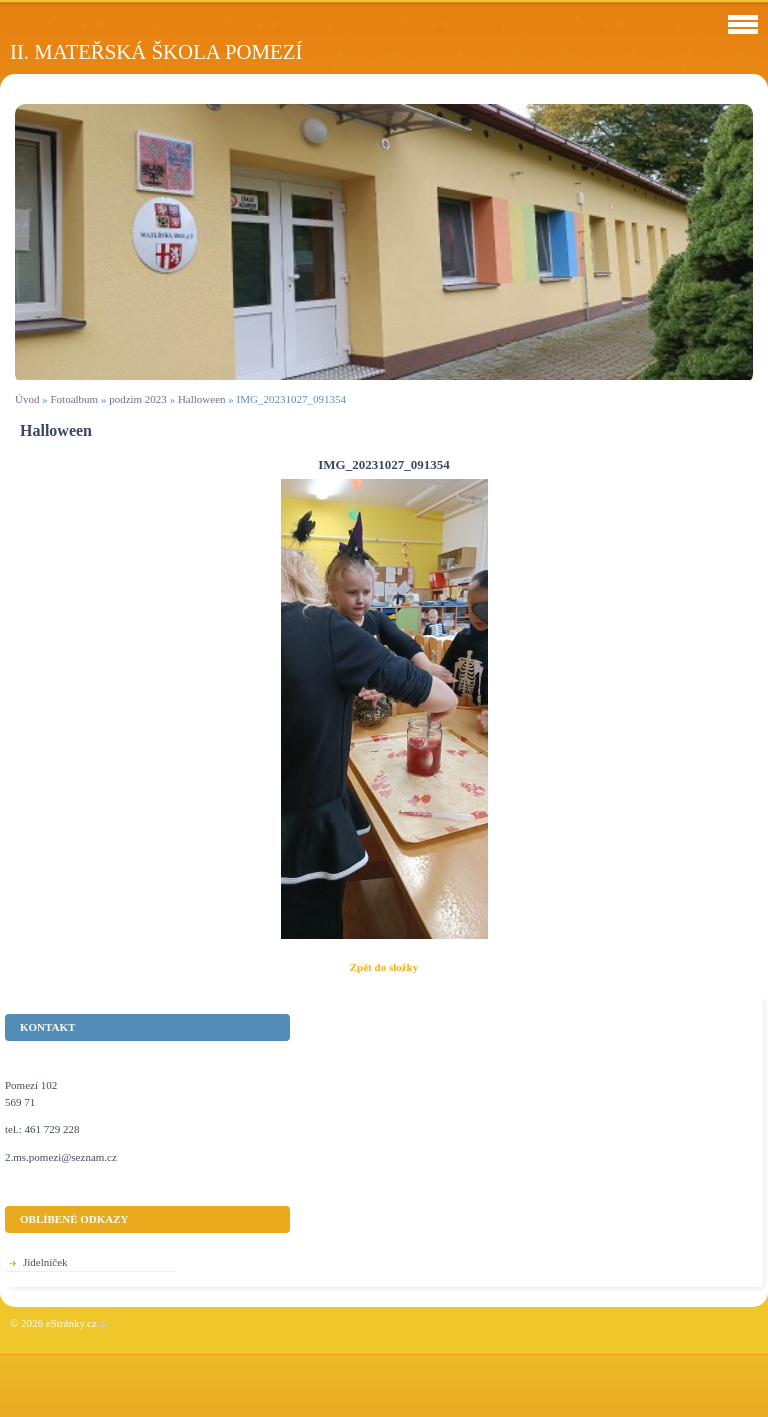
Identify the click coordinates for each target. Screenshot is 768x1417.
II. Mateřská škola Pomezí (156, 51)
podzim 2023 (138, 399)
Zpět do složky (384, 967)
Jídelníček (45, 1262)
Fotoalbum (74, 399)
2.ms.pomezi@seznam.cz (61, 1157)
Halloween (202, 399)
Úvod (27, 399)
